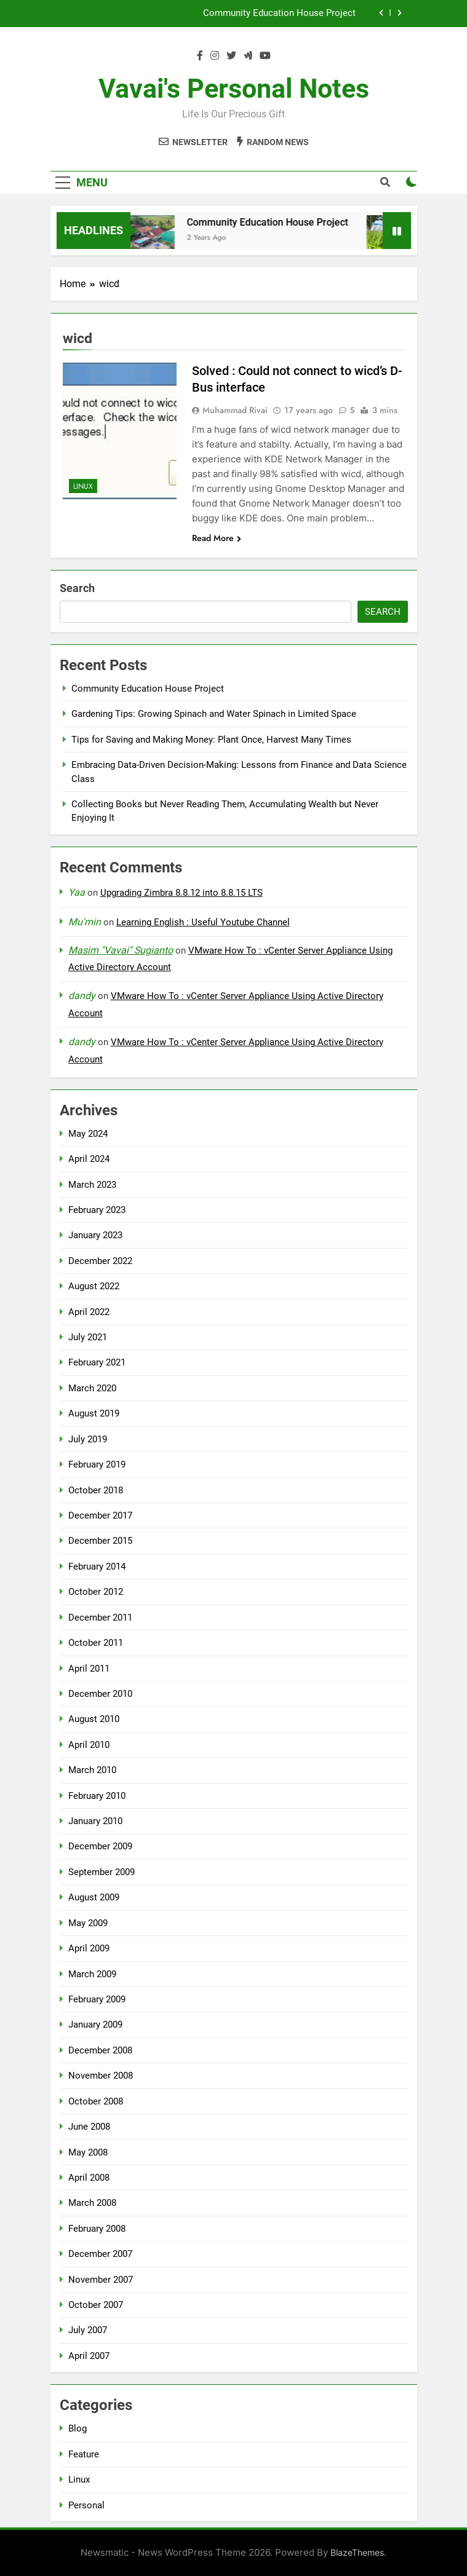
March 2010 (92, 1770)
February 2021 (97, 1362)
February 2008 (97, 2228)
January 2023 (95, 1235)
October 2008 (95, 2101)
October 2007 (95, 2304)
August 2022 (93, 1286)
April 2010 (89, 1744)
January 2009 (95, 2024)
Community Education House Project (279, 13)
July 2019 (87, 1439)
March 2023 (92, 1184)
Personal (86, 2505)
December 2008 (100, 2050)
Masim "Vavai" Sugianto (120, 950)
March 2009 (92, 1974)
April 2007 (89, 2355)
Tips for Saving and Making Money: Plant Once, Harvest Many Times (211, 739)
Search (77, 588)
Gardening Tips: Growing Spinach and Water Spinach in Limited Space (213, 713)
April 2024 (89, 1158)
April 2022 (89, 1312)
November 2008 (100, 2075)
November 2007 (100, 2279)
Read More (216, 538)
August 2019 (93, 1413)
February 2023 (97, 1209)
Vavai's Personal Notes (233, 88)
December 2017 (100, 1515)
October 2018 (95, 1490)
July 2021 (87, 1337)
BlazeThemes (357, 2552)
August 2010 (93, 1719)
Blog (77, 2428)
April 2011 (89, 1668)
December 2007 (100, 2253)
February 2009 (97, 1999)
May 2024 (88, 1133)
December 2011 (100, 1617)
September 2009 (101, 1872)
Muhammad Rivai (235, 410)
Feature (83, 2454)
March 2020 (92, 1388)
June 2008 (89, 2126)
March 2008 (92, 2202)
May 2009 (88, 1923)
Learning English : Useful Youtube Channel (203, 922)
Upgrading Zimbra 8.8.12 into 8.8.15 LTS (181, 892)
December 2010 (100, 1693)
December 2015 (100, 1540)
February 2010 (97, 1795)
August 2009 (93, 1897)
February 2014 (97, 1566)
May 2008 (88, 2152)
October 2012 (95, 1591)
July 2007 (87, 2330)
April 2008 (89, 2177)
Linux (83, 486)
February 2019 (97, 1464)
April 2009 (89, 1948)
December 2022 (100, 1260)
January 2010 (95, 1821)
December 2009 (100, 1846)
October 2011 (95, 1642)
